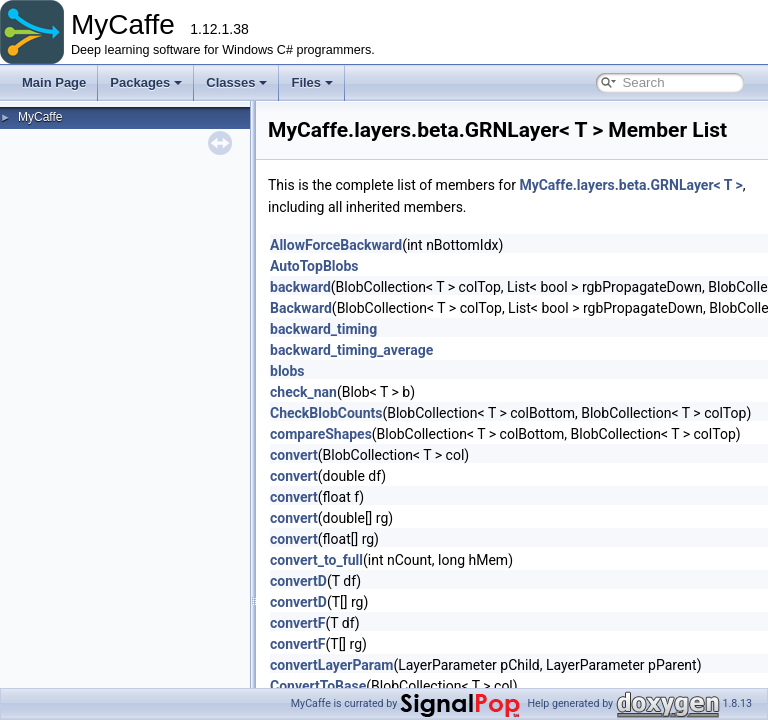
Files (312, 82)
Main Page (54, 82)
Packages (146, 82)
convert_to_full (316, 560)
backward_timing (323, 329)
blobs (287, 371)
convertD (298, 581)
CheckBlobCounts (326, 413)
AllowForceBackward (336, 245)
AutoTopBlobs (314, 266)
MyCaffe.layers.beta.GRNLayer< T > (630, 185)
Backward (301, 308)
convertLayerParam (331, 665)
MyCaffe (40, 117)
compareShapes (321, 434)
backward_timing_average (351, 350)
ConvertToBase (318, 686)
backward (300, 287)
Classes (236, 82)
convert (294, 455)
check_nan (303, 392)
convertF (298, 623)
